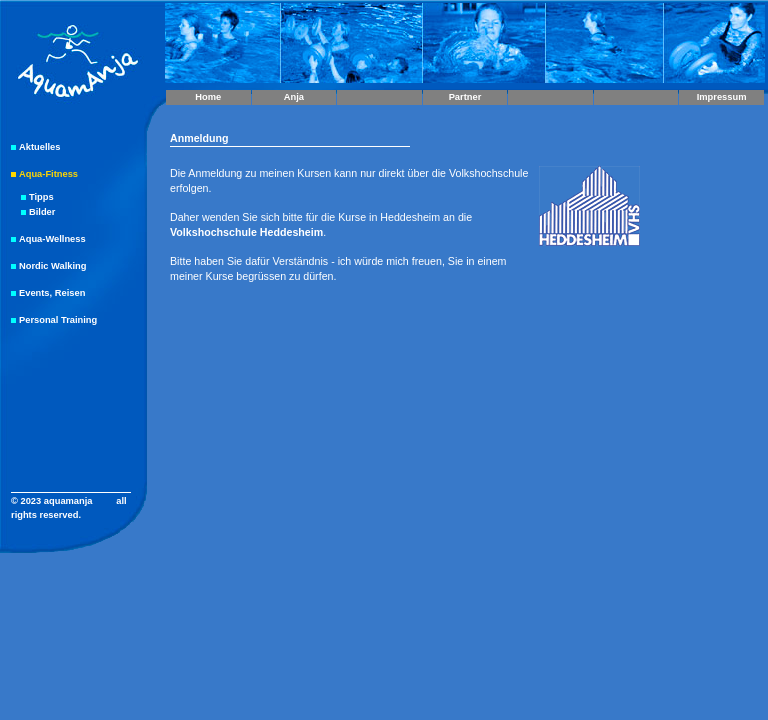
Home (208, 97)
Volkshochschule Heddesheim (246, 232)
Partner (465, 97)
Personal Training (58, 320)
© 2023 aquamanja (52, 501)
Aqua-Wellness (52, 239)
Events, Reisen (52, 293)
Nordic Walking (53, 266)
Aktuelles (39, 147)
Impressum (722, 97)
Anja (294, 97)
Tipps (41, 197)
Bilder (42, 212)
